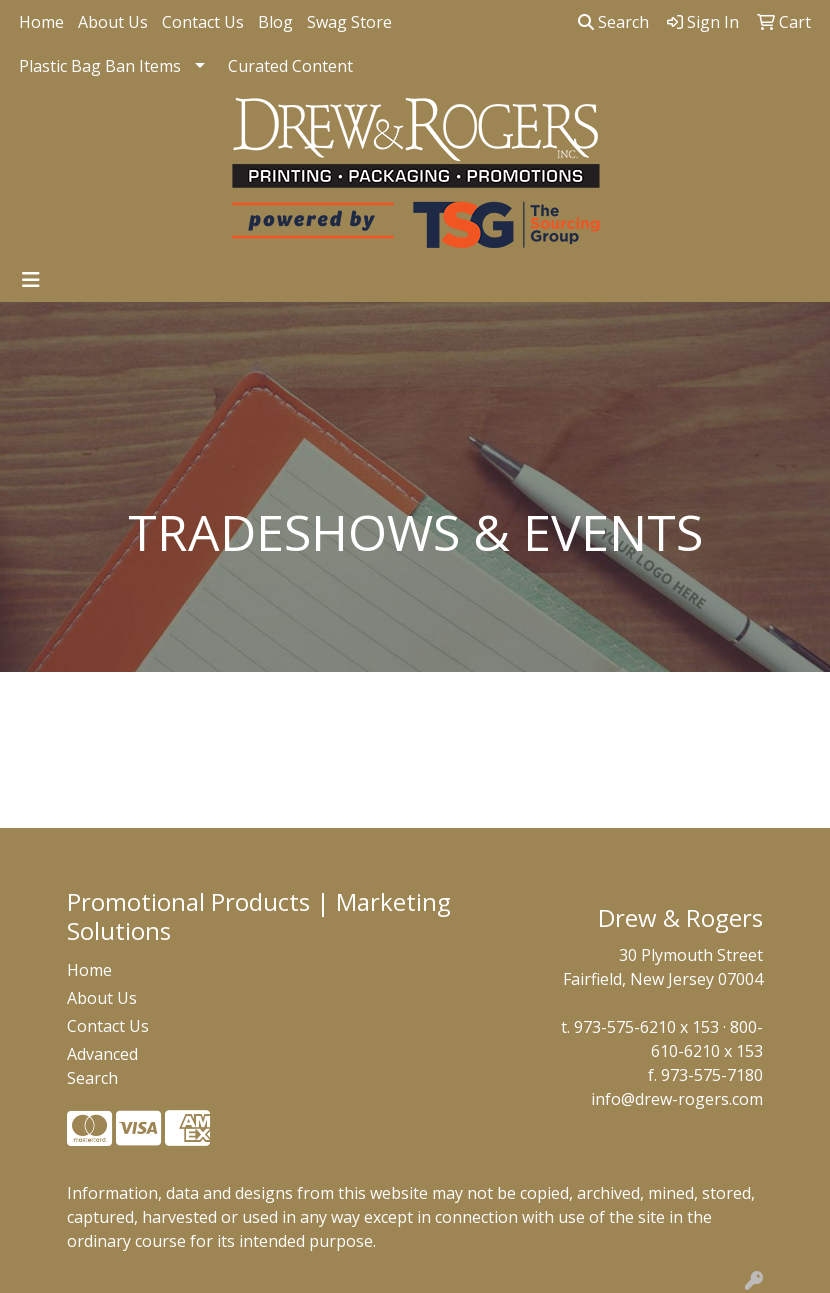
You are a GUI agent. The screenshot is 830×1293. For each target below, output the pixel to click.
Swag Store (349, 22)
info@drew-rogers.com (677, 1099)
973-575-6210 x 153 (646, 1027)
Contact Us (203, 22)
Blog (275, 22)
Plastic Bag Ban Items (100, 66)
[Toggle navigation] (31, 280)
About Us (113, 22)
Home (41, 22)
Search (613, 22)
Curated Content (290, 66)
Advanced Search (102, 1066)
